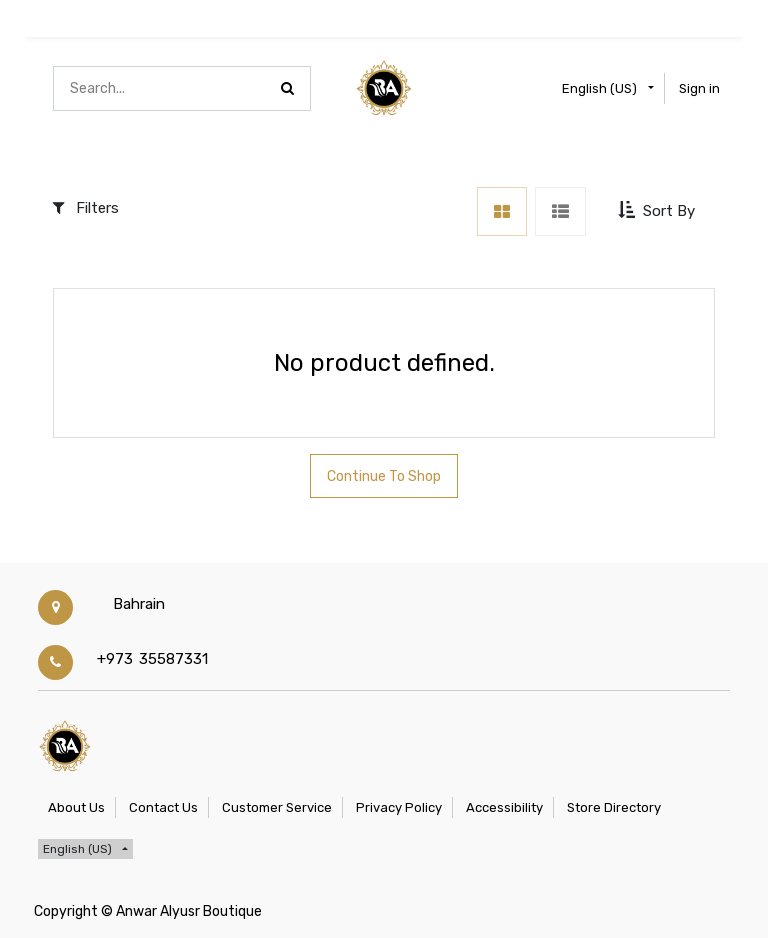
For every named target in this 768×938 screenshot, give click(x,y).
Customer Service (277, 807)
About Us (76, 807)
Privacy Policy (399, 807)
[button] (658, 210)
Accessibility (504, 807)
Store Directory (614, 807)
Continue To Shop (384, 476)
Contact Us (163, 807)
